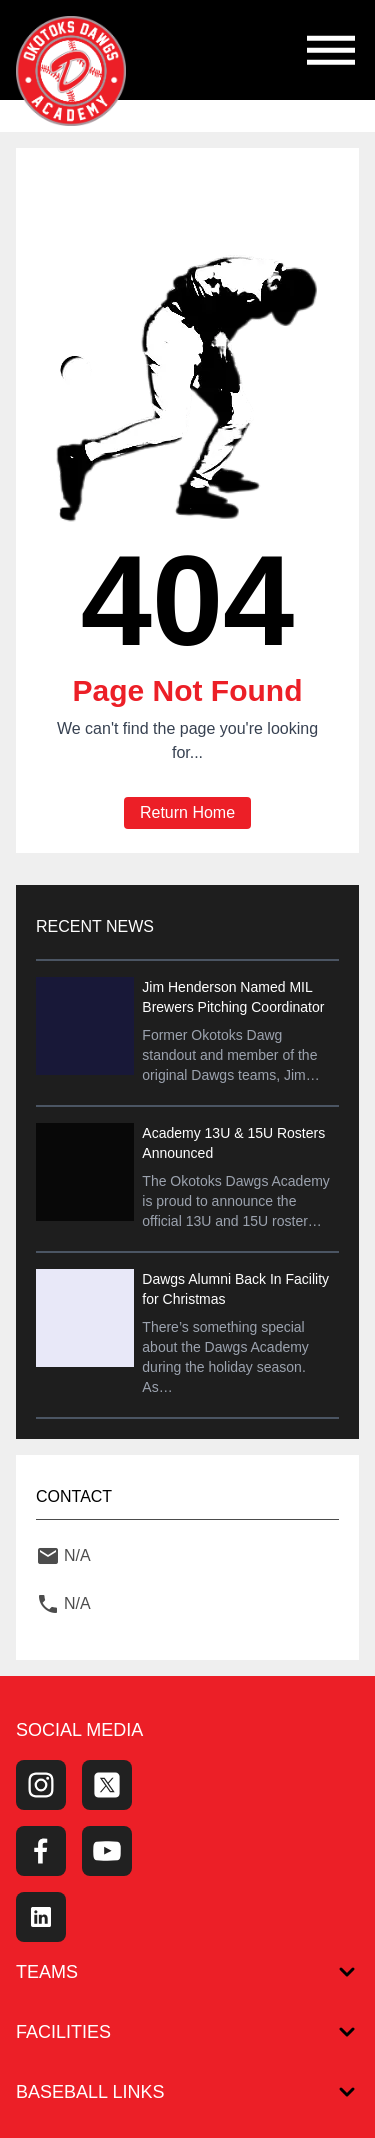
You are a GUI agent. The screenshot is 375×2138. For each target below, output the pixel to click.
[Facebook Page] (41, 1851)
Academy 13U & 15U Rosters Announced (233, 1143)
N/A (77, 1555)
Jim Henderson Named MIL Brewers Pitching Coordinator (233, 997)
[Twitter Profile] (107, 1785)
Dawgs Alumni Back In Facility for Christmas (235, 1289)
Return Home (187, 812)
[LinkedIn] (41, 1917)
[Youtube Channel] (107, 1851)
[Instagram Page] (41, 1785)
